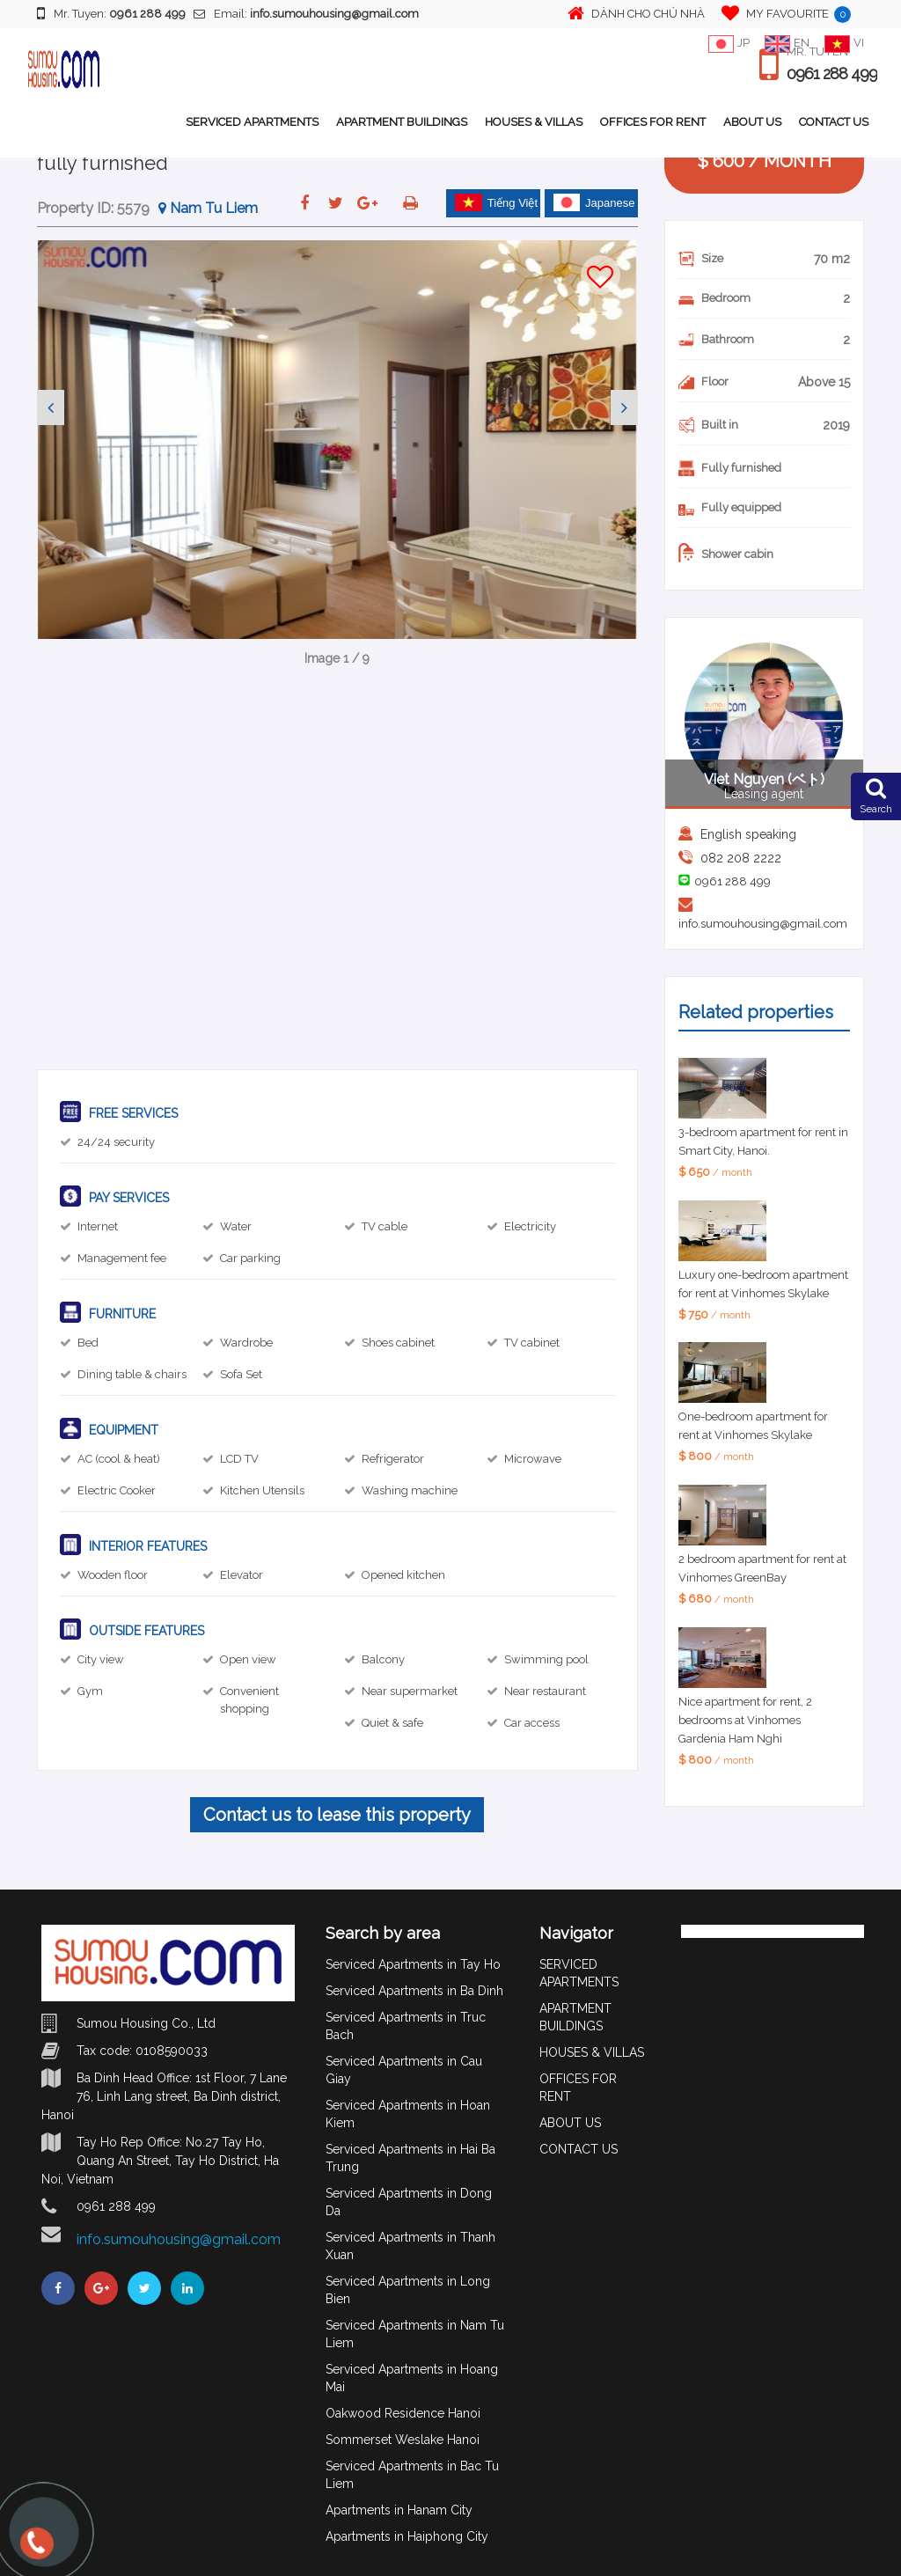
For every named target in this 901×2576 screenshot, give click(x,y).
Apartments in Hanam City (399, 2510)
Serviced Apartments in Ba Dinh (414, 1991)
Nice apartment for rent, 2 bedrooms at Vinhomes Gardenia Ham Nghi (745, 1720)
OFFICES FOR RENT (653, 121)
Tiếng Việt (496, 202)
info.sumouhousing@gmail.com (762, 923)
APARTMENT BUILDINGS (401, 121)
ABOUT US (752, 121)
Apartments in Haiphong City (407, 2536)
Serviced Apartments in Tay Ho (413, 1964)
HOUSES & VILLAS (533, 121)
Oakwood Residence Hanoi (403, 2413)
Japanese (593, 202)
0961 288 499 (832, 74)
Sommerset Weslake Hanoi (403, 2440)
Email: (306, 13)
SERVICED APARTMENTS (252, 121)
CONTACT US (833, 121)
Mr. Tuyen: (111, 13)
